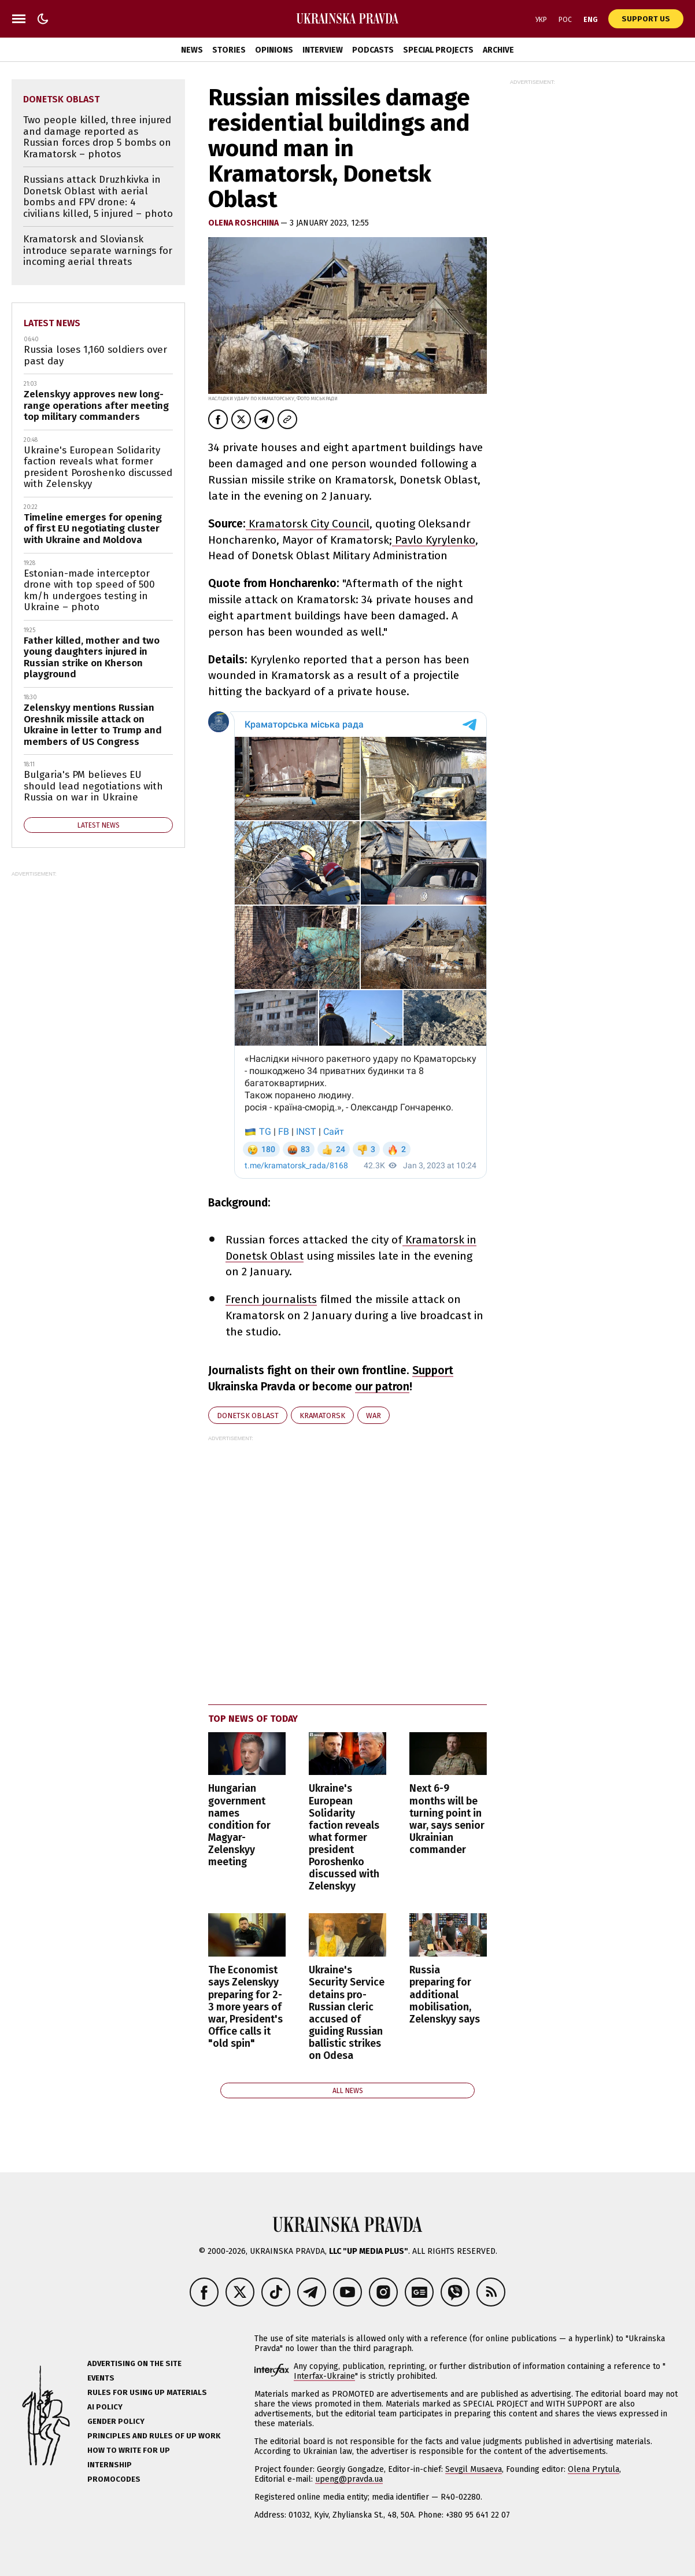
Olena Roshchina (244, 223)
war (373, 1415)
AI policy (105, 2406)
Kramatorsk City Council (307, 523)
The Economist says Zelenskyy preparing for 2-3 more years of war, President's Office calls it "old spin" (245, 2007)
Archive (498, 50)
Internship (109, 2464)
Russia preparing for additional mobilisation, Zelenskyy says (444, 1994)
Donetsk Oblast (248, 1415)
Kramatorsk (322, 1415)
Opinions (274, 50)
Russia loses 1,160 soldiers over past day (95, 355)
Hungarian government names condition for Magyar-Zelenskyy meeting (239, 1825)
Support (432, 1370)
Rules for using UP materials (147, 2392)
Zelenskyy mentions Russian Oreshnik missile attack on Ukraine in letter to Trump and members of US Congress (93, 725)
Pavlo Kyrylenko (433, 540)
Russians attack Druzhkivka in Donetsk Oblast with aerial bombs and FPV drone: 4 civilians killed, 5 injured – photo (98, 197)
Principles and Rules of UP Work (153, 2435)
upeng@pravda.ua (349, 2479)
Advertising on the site (134, 2363)
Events (100, 2378)
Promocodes (114, 2479)
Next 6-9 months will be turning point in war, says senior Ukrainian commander (447, 1819)
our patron (382, 1386)
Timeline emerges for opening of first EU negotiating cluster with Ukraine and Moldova (93, 528)
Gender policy (116, 2421)
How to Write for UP (128, 2450)
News (192, 50)
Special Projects (438, 50)
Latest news (52, 323)
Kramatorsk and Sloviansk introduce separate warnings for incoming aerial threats (97, 250)
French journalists (271, 1299)
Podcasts (373, 50)
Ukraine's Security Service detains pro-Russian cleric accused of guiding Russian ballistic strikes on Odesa (347, 2013)
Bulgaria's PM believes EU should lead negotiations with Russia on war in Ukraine (93, 786)
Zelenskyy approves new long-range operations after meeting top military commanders (96, 405)
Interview (322, 50)
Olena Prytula (593, 2469)
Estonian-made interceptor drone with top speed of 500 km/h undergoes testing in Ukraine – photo (89, 590)
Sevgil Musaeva (473, 2469)
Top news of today (253, 1718)
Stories (229, 50)
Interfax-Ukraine (324, 2376)
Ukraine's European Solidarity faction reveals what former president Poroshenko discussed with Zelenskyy (344, 1837)
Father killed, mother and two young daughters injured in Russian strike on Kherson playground (92, 657)
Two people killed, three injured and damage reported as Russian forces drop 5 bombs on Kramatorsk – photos (97, 137)
